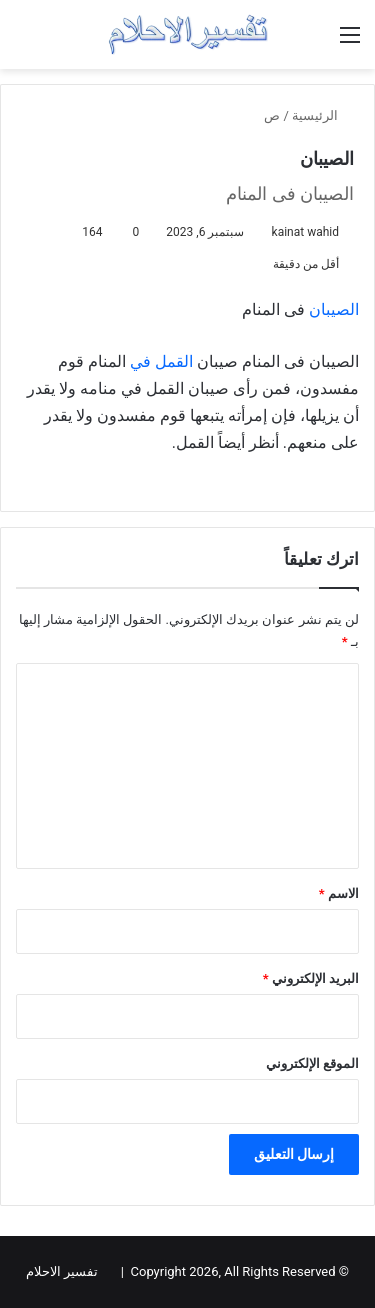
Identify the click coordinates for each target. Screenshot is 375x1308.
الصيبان (334, 309)
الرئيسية (323, 115)
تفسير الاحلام (62, 1271)
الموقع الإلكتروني (312, 1063)
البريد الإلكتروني (311, 978)
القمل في (161, 361)
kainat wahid (305, 232)
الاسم (339, 893)
